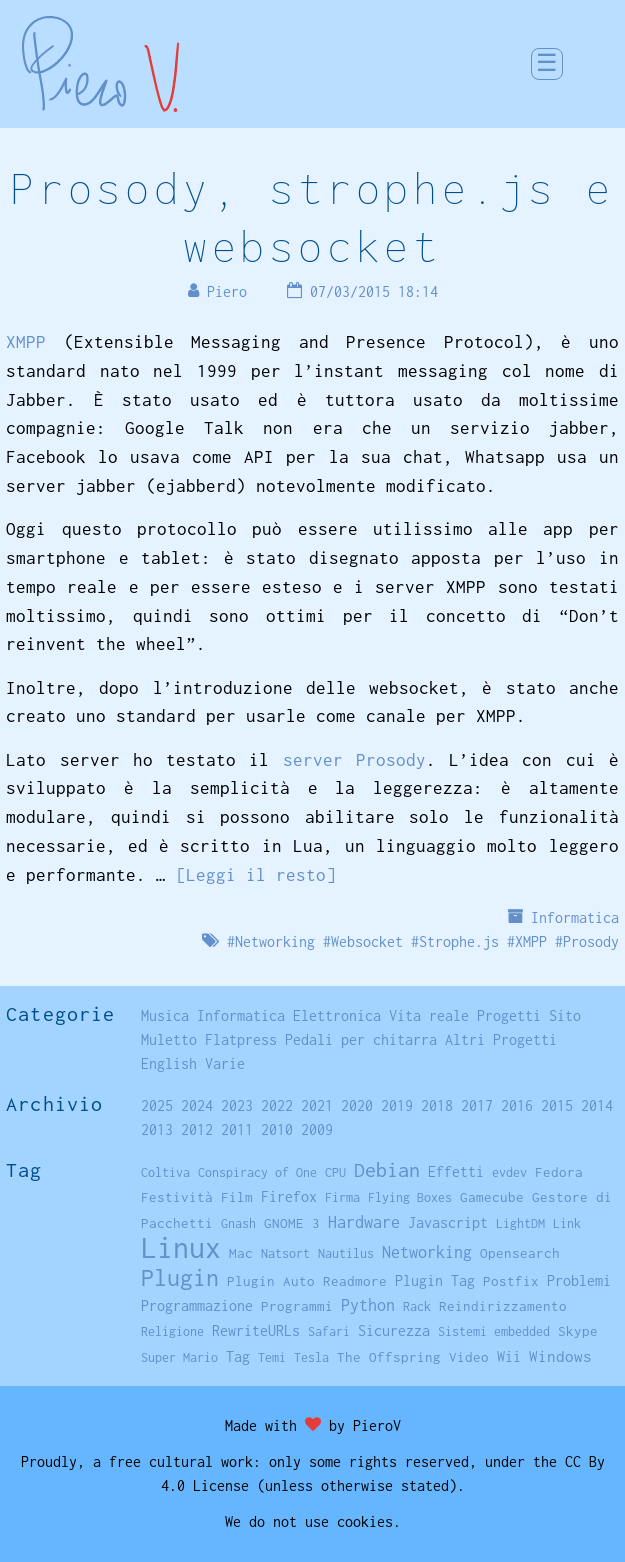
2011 (237, 1129)
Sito (565, 1015)
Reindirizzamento (503, 1306)
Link (567, 1223)
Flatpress (241, 1039)
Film (237, 1197)
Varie (225, 1063)
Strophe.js (459, 941)
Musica (165, 1015)
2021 (317, 1105)
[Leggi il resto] (256, 875)
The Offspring (389, 1357)
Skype (578, 1331)
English (169, 1063)
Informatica (575, 917)
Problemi (579, 1280)
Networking (275, 941)
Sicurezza (394, 1330)
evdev (509, 1172)
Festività (177, 1197)
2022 (277, 1105)
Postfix (511, 1281)
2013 (157, 1129)
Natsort (285, 1253)
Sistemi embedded (494, 1331)
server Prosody (354, 760)
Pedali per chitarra (361, 1039)
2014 (597, 1105)
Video (469, 1357)
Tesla (311, 1357)
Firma (342, 1197)
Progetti (509, 1015)
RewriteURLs (256, 1330)
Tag (238, 1356)
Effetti (456, 1172)
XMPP (26, 342)
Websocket (367, 941)
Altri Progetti (501, 1039)
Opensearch (520, 1253)
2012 (197, 1129)
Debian (387, 1169)
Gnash (238, 1223)
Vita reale (429, 1015)
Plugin (180, 1277)
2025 (157, 1105)
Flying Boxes (410, 1197)
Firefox (289, 1196)
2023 (237, 1105)
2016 (517, 1105)
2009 (317, 1129)
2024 (197, 1105)
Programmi (297, 1306)
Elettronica (337, 1015)
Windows (560, 1356)
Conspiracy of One (257, 1172)
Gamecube (492, 1197)
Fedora (559, 1172)
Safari (329, 1331)
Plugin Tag (435, 1280)
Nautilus (346, 1253)
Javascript (448, 1222)
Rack (417, 1306)
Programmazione (197, 1305)
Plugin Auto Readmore (307, 1281)
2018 (437, 1105)
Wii (509, 1357)
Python (368, 1305)
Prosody (591, 941)
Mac (241, 1253)
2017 (477, 1105)
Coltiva (165, 1172)
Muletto (169, 1039)
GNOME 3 (292, 1223)
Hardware (364, 1221)
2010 (277, 1129)
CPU (335, 1172)
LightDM (520, 1223)
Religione (172, 1331)
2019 (397, 1105)
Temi (272, 1357)
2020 (357, 1105)
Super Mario (179, 1357)
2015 (557, 1105)
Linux (181, 1247)
